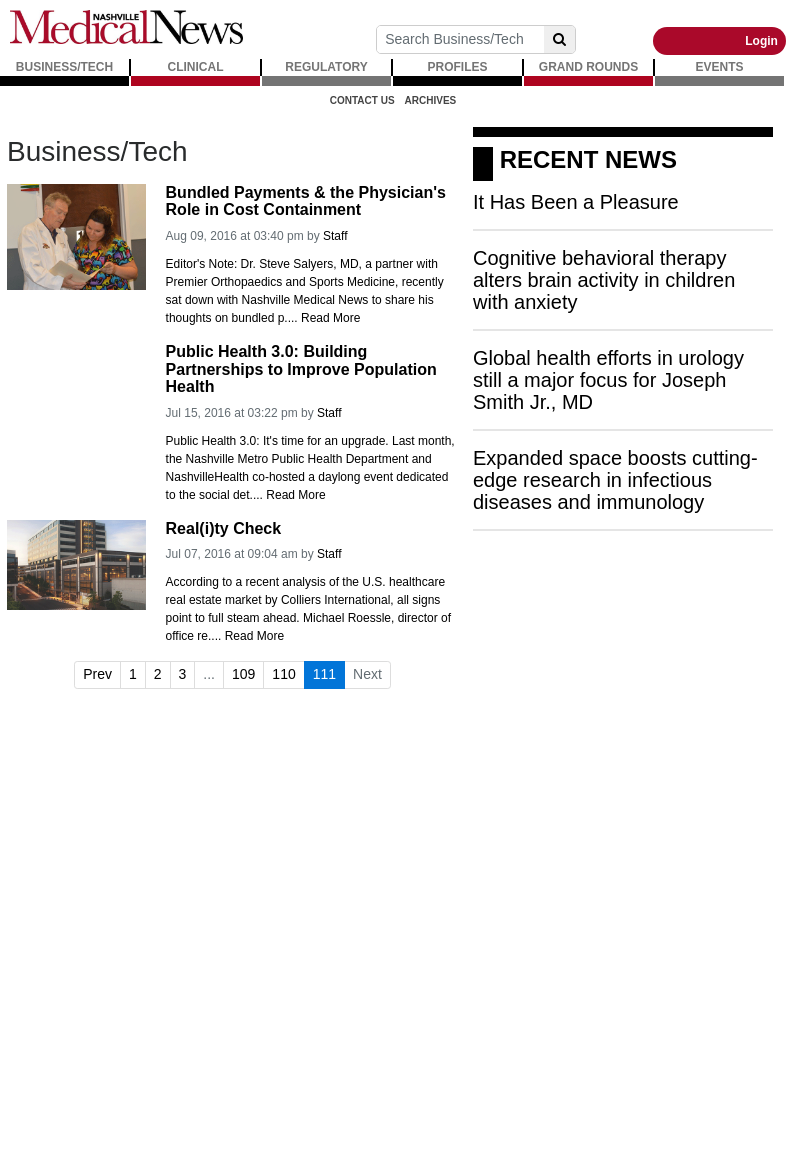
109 (243, 674)
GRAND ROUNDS (588, 67)
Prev (97, 674)
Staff (335, 236)
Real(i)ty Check (224, 528)
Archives (431, 100)
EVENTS (719, 67)
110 (283, 674)
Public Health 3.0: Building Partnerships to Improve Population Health (301, 369)
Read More (330, 318)
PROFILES (457, 67)
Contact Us (362, 100)
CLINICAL (196, 67)
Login (761, 41)
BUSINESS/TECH (64, 67)
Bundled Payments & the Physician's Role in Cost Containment (306, 201)
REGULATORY (326, 67)
